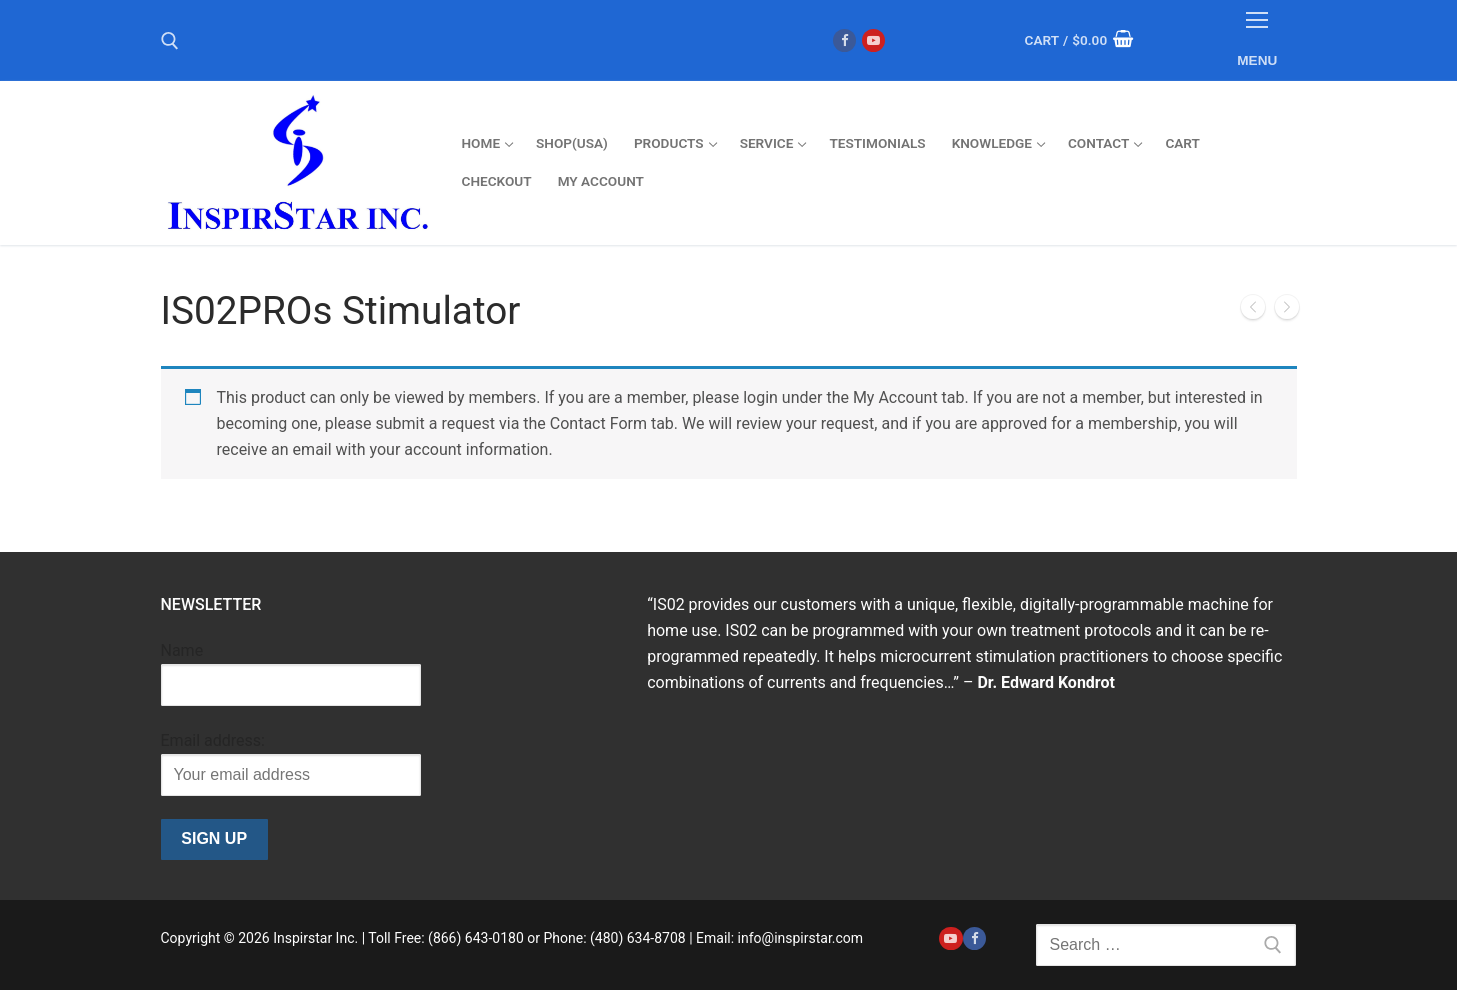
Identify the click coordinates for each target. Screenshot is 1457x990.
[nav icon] (1258, 40)
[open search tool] (170, 41)
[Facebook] (844, 40)
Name (182, 650)
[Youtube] (873, 40)
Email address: (213, 740)
